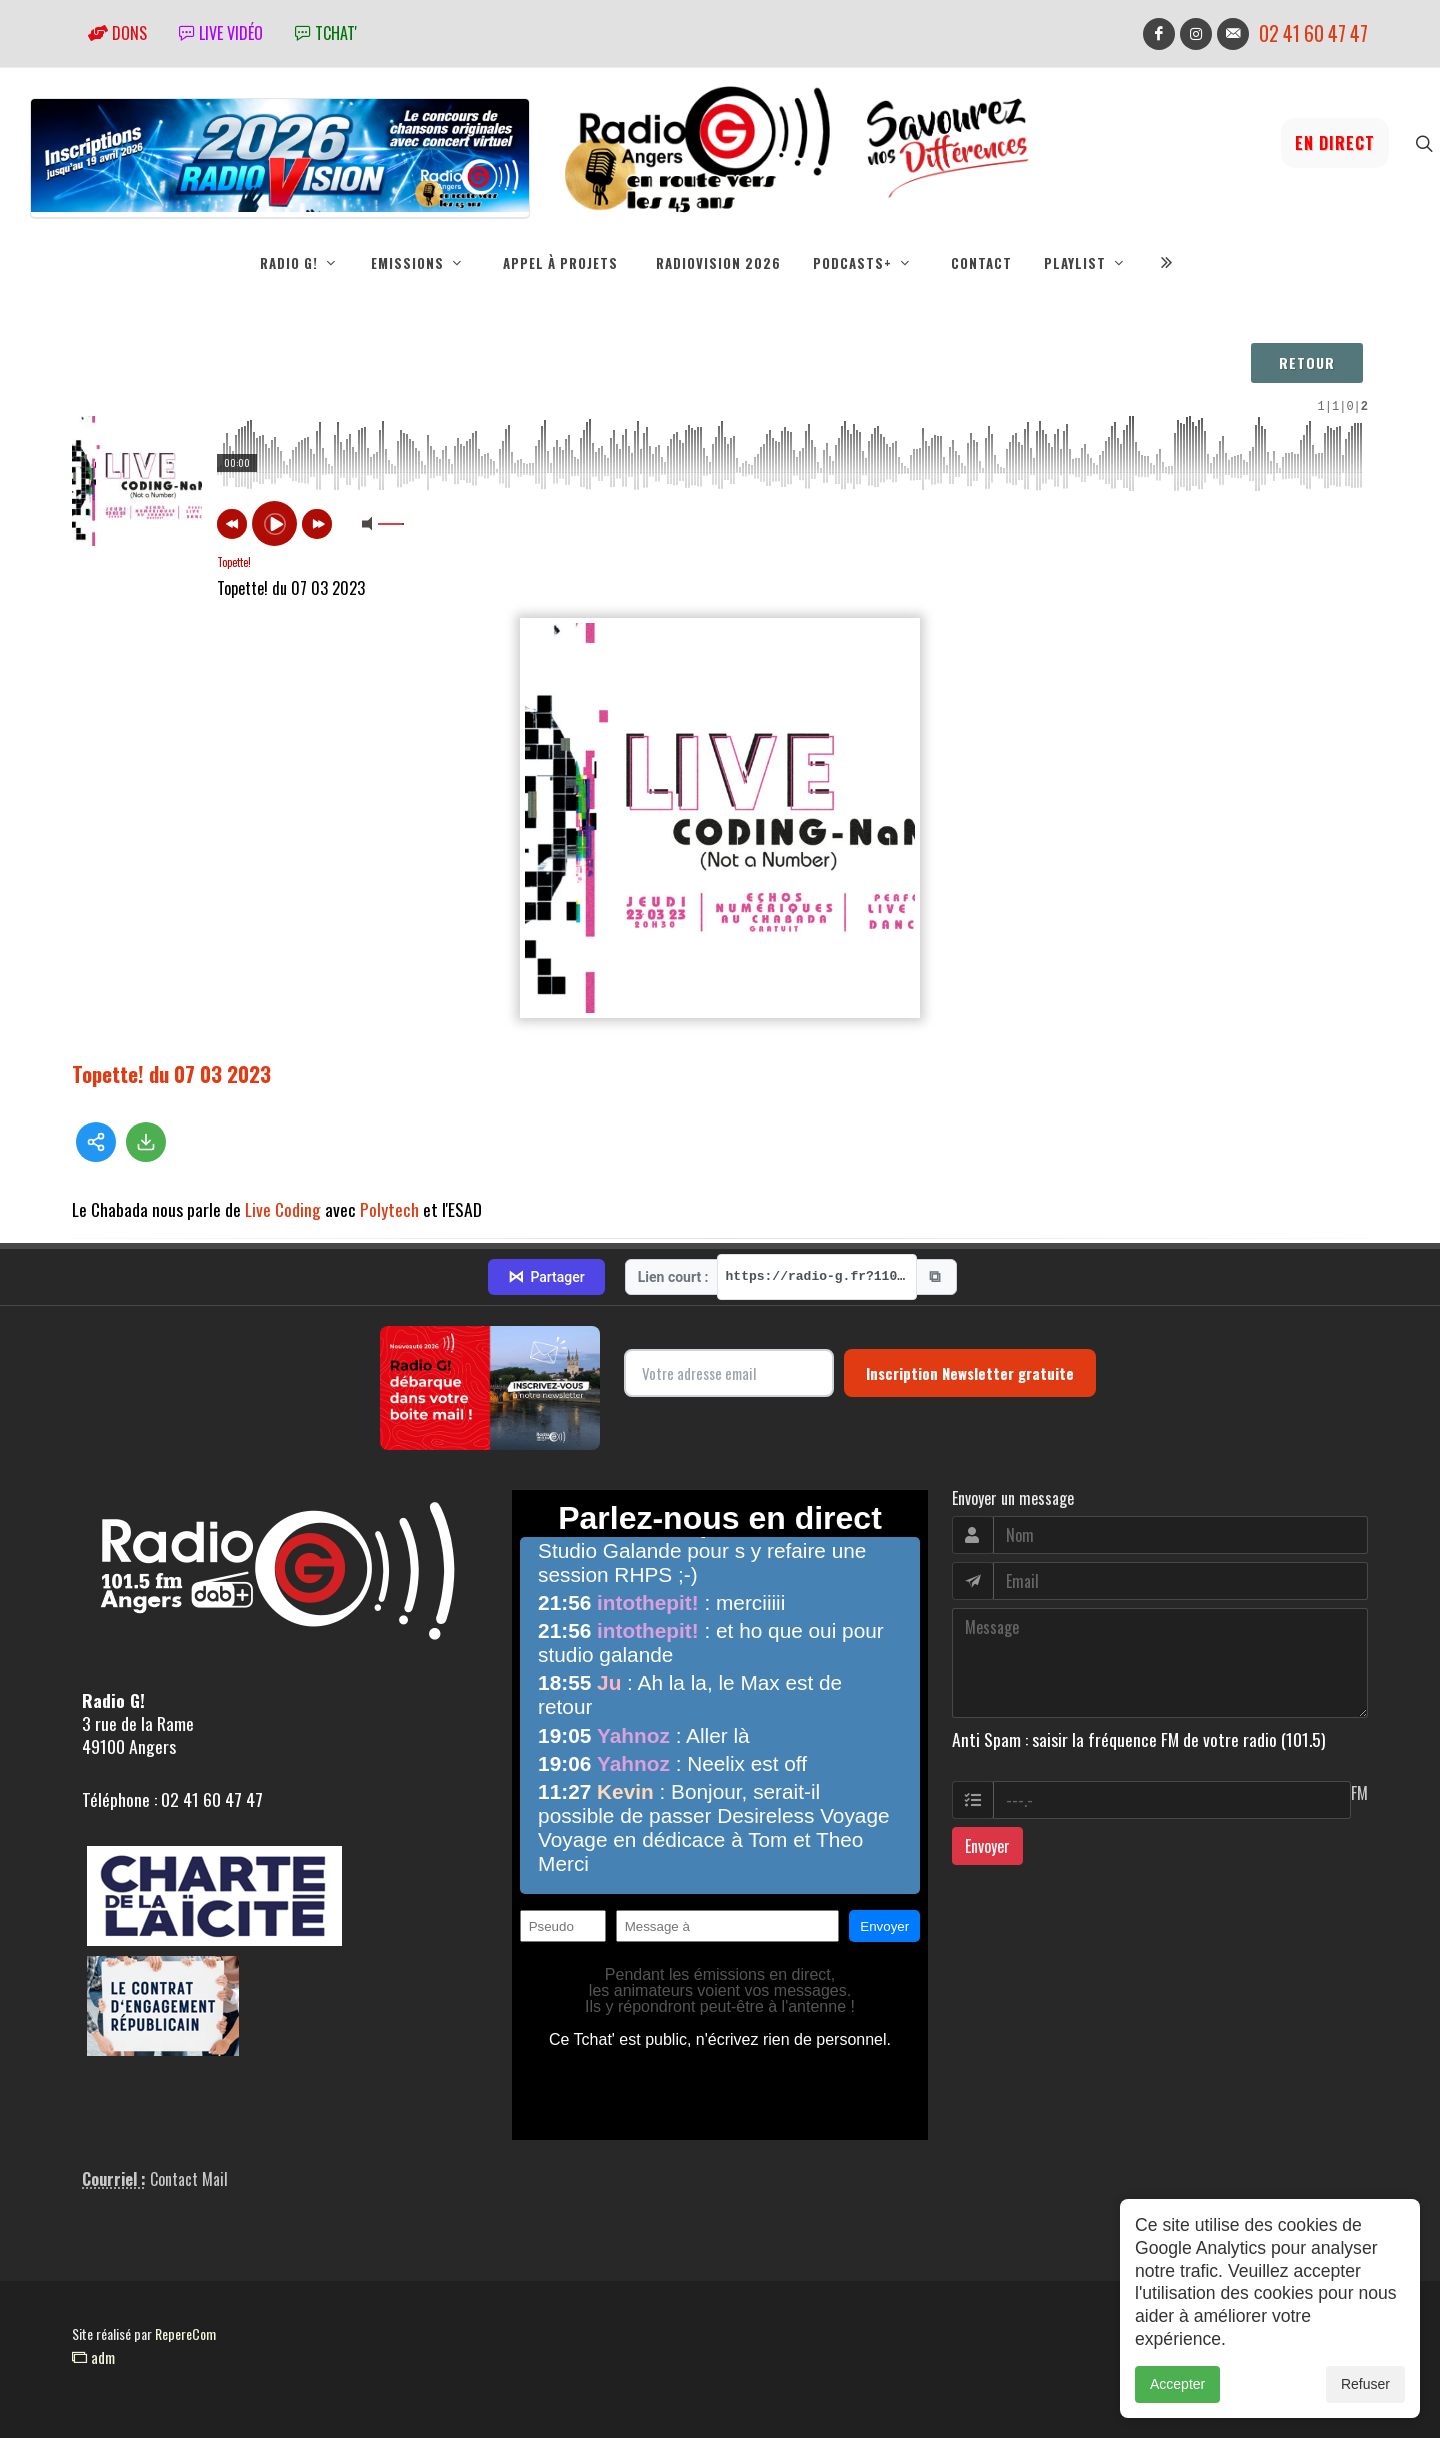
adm (93, 2357)
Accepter (1177, 2384)
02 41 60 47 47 (1313, 33)
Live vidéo (221, 33)
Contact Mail (189, 2179)
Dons (117, 33)
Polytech (389, 1197)
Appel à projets (560, 263)
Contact (981, 263)
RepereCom (185, 2333)
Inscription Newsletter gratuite (970, 1373)
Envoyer (987, 1846)
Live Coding (283, 1197)
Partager (546, 1277)
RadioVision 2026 (718, 263)
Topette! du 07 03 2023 (171, 1061)
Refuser (1365, 2384)
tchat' (326, 33)
